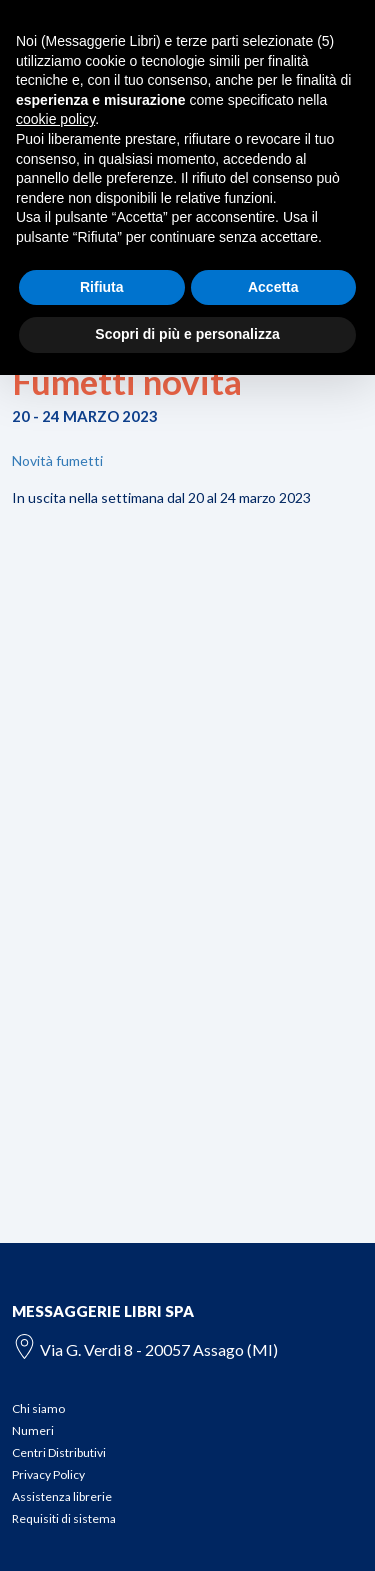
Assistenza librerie (62, 1496)
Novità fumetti (57, 460)
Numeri (33, 1430)
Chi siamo (38, 1408)
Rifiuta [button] (102, 287)
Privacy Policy (48, 1474)
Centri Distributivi (59, 1452)
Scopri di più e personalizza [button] (187, 334)
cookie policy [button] (55, 119)
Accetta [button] (273, 287)
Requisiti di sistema (64, 1518)
